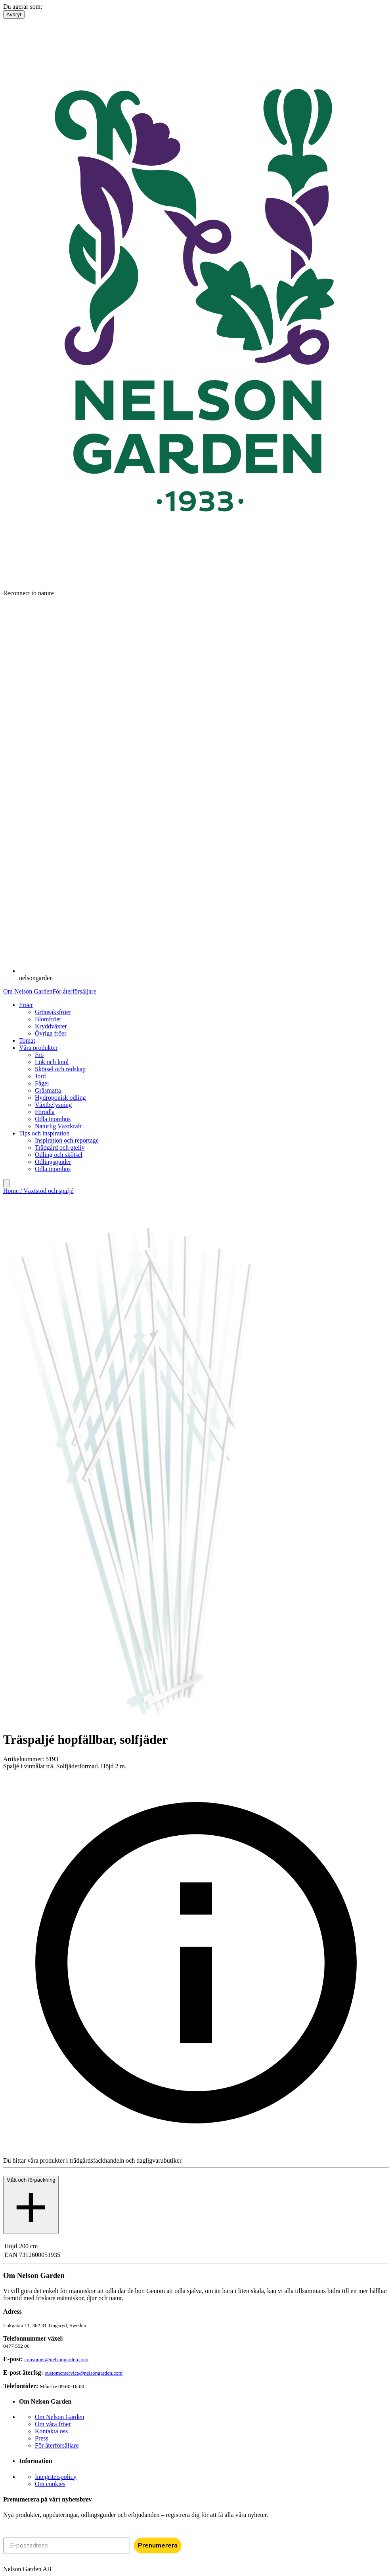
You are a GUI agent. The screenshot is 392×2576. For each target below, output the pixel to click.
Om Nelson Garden (27, 991)
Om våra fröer (53, 2424)
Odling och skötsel (58, 1154)
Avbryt (13, 14)
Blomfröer (48, 1019)
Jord (40, 1076)
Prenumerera (158, 2545)
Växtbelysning (53, 1104)
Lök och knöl (52, 1062)
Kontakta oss (51, 2431)
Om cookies (50, 2483)
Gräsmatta (48, 1090)
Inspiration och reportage (67, 1140)
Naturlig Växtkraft (58, 1126)
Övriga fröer (51, 1033)
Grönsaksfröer (53, 1012)
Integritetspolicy (55, 2476)
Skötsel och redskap (60, 1069)
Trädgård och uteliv (60, 1147)
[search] (6, 1183)
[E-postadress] (66, 2545)
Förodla (45, 1111)
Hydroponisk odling (60, 1097)
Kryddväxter (51, 1026)
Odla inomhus (53, 1119)
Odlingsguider (53, 1161)
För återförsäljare (74, 991)
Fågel (42, 1083)
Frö (39, 1054)
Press (41, 2438)
